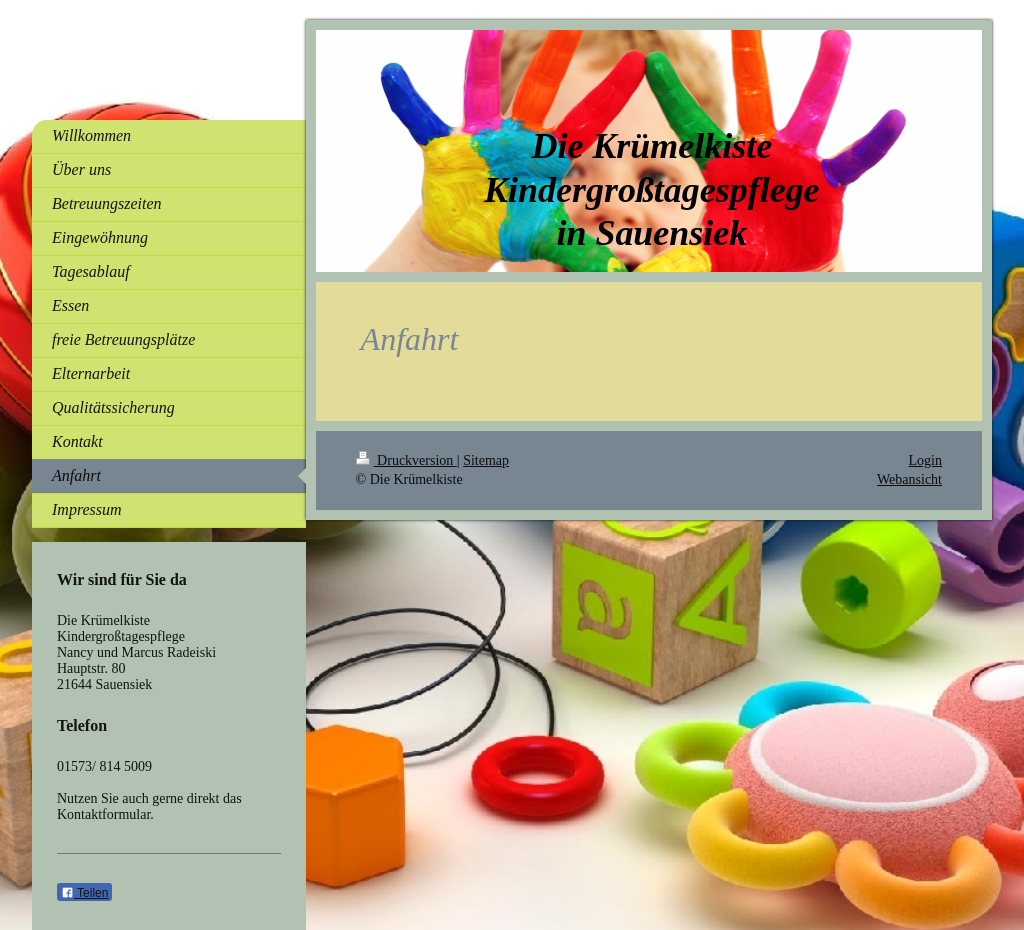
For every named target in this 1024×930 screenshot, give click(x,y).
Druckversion (406, 460)
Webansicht (909, 479)
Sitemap (486, 460)
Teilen (84, 893)
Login (925, 460)
